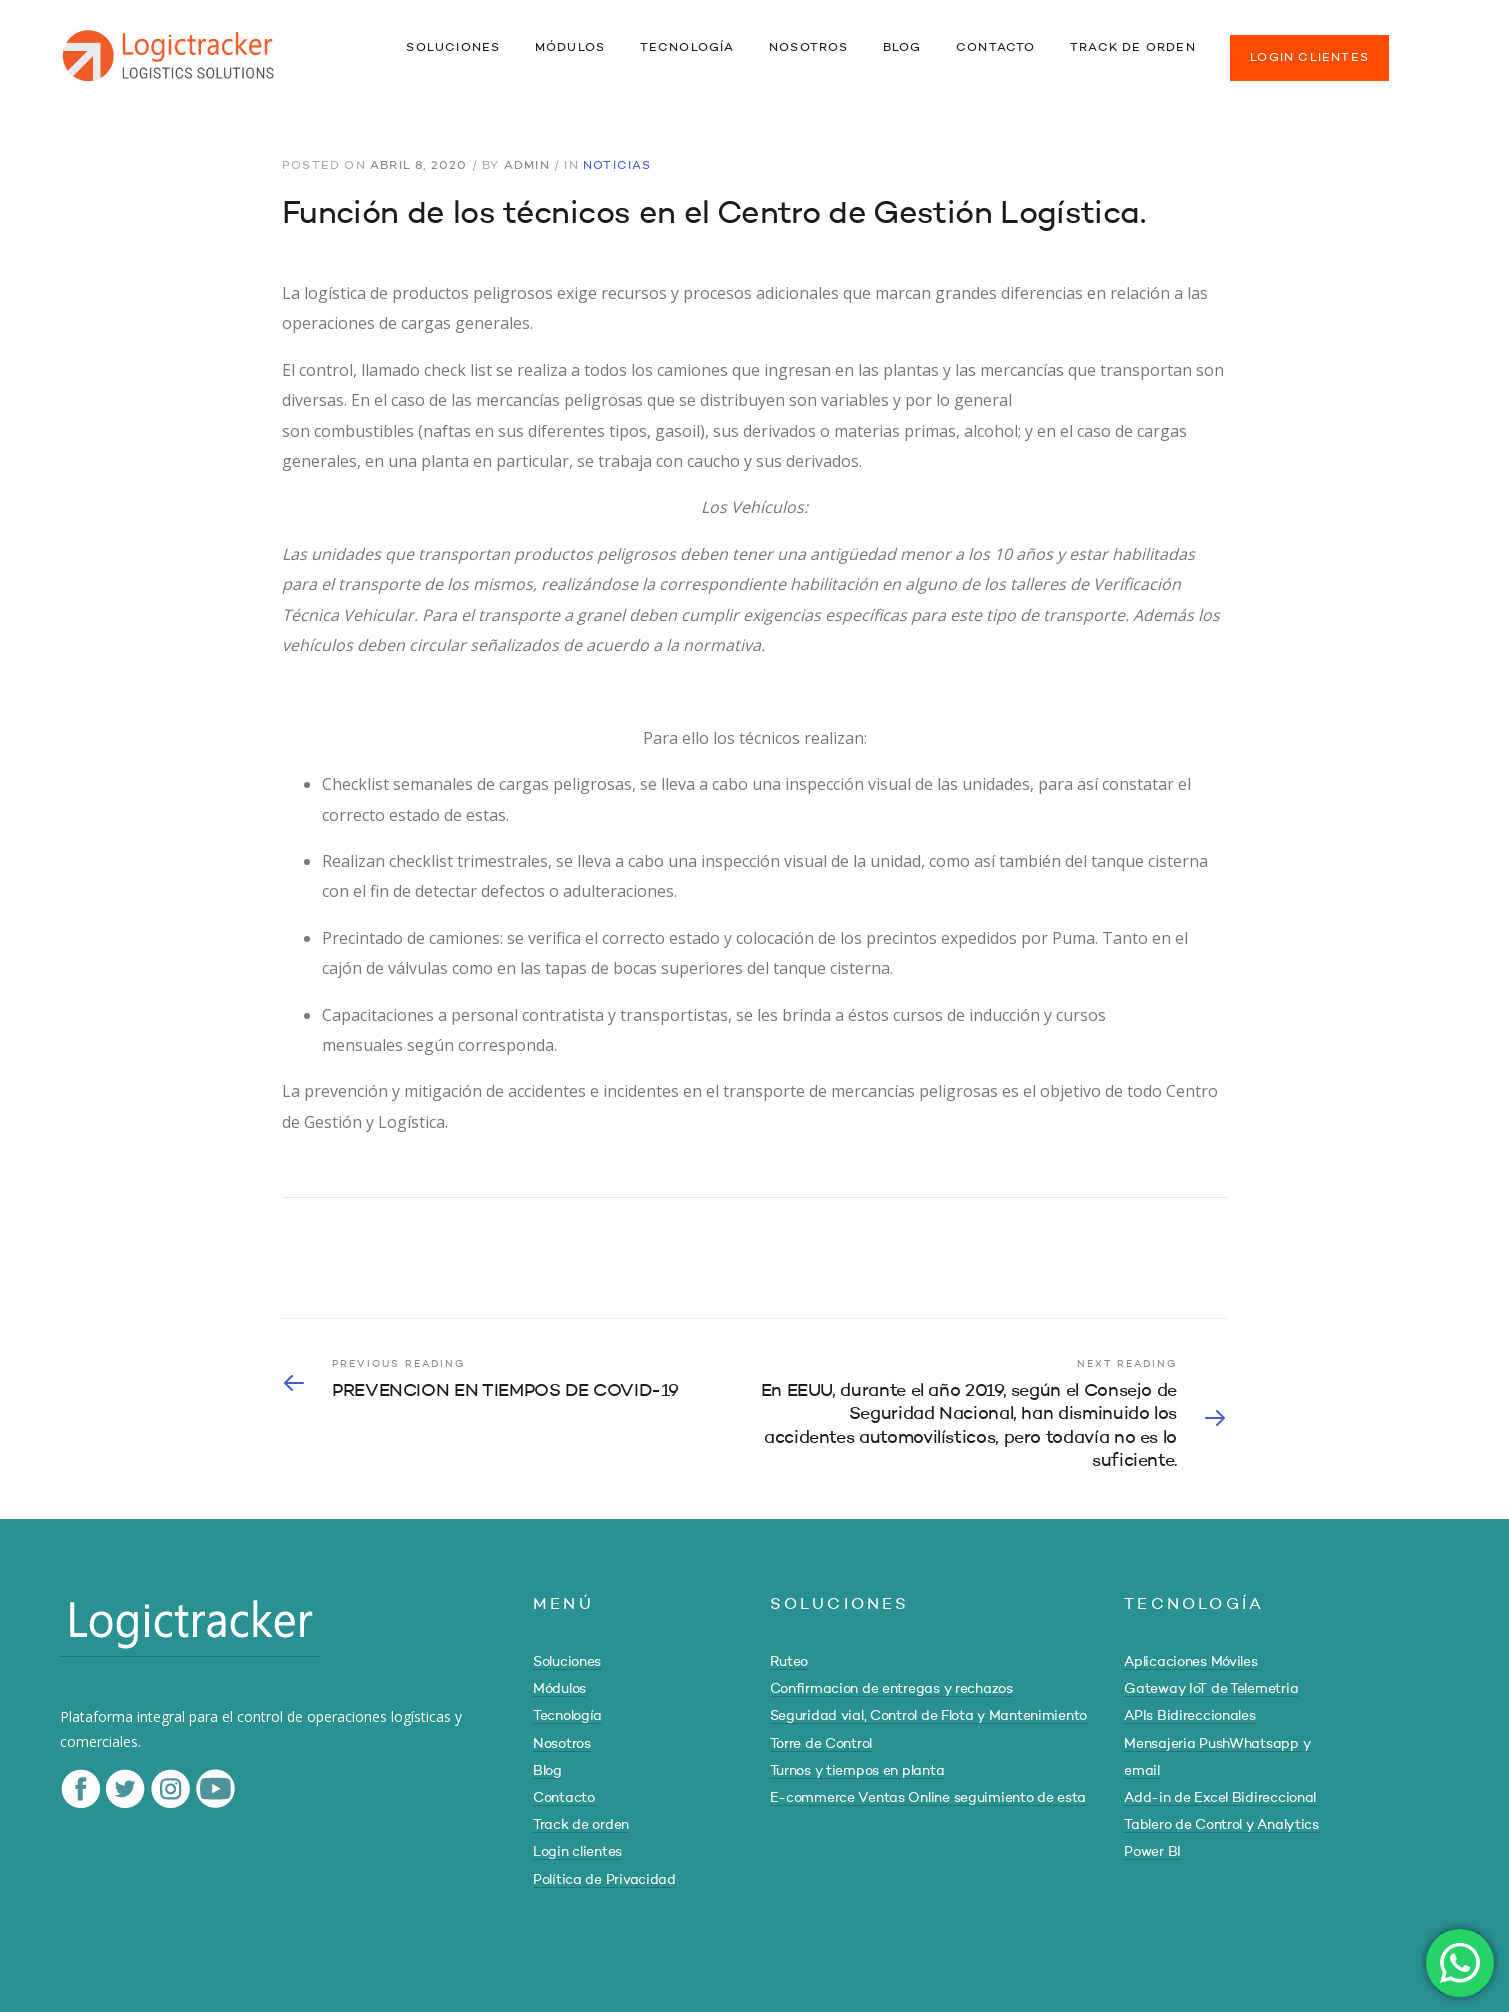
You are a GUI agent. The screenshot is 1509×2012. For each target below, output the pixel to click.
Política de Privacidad (604, 1880)
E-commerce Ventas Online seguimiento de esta (928, 1798)
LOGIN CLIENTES (1309, 58)
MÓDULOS (570, 48)
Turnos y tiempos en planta (857, 1771)
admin (527, 166)
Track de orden (581, 1825)
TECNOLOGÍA (687, 48)
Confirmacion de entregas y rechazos (891, 1689)
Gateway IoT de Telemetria (1211, 1689)
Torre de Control (821, 1744)
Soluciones (567, 1662)
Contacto (564, 1798)
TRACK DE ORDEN (1133, 48)
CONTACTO (996, 48)
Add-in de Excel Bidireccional (1220, 1798)
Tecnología (567, 1716)
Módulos (559, 1689)
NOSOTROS (809, 48)
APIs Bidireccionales (1189, 1716)
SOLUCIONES (453, 48)
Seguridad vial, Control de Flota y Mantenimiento (929, 1716)
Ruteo (789, 1662)
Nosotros (562, 1744)
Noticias (617, 166)
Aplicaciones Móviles (1190, 1662)
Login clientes (577, 1852)
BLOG (902, 48)
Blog (547, 1771)
